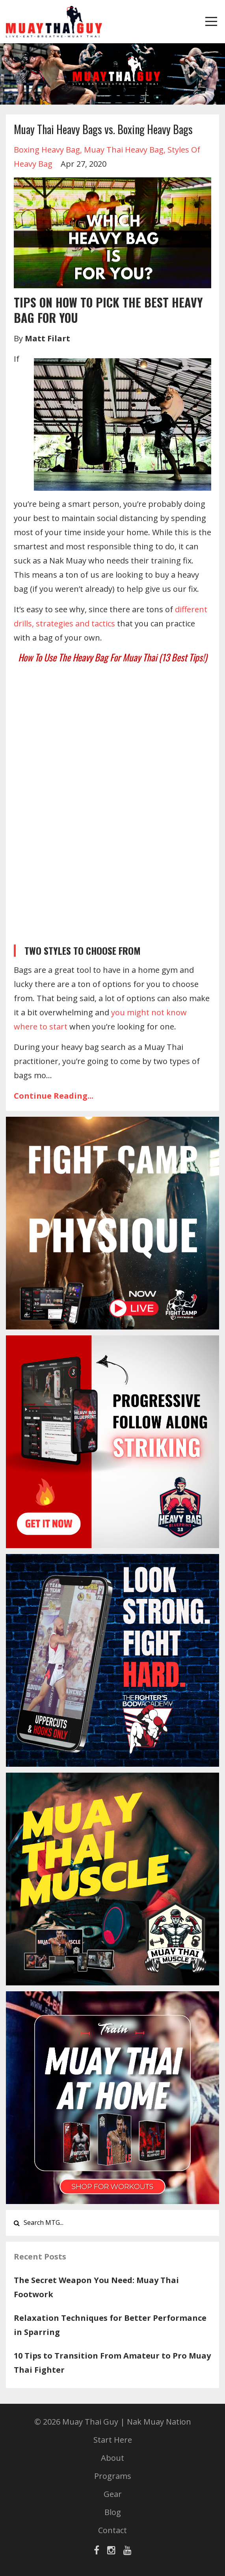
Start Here (112, 2439)
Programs (112, 2476)
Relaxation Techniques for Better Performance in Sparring (110, 2325)
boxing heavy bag (47, 149)
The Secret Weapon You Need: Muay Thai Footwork (96, 2287)
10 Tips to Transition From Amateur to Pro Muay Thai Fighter (112, 2362)
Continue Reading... (53, 1095)
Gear (113, 2494)
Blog (112, 2512)
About (112, 2458)
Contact (112, 2530)
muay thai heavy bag (124, 149)
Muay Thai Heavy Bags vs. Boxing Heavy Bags (103, 129)
